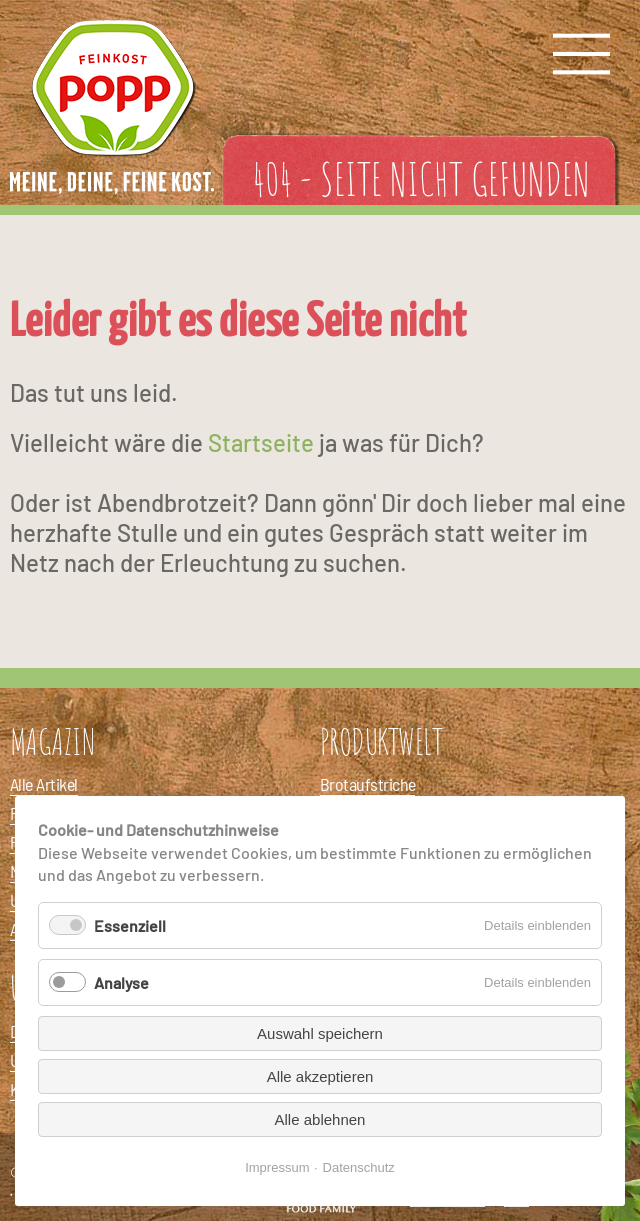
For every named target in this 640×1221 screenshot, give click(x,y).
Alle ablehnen (320, 1119)
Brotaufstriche (367, 784)
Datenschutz (359, 1167)
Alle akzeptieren (320, 1076)
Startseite (261, 442)
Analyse (121, 982)
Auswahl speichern (320, 1033)
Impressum (277, 1167)
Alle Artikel (44, 784)
